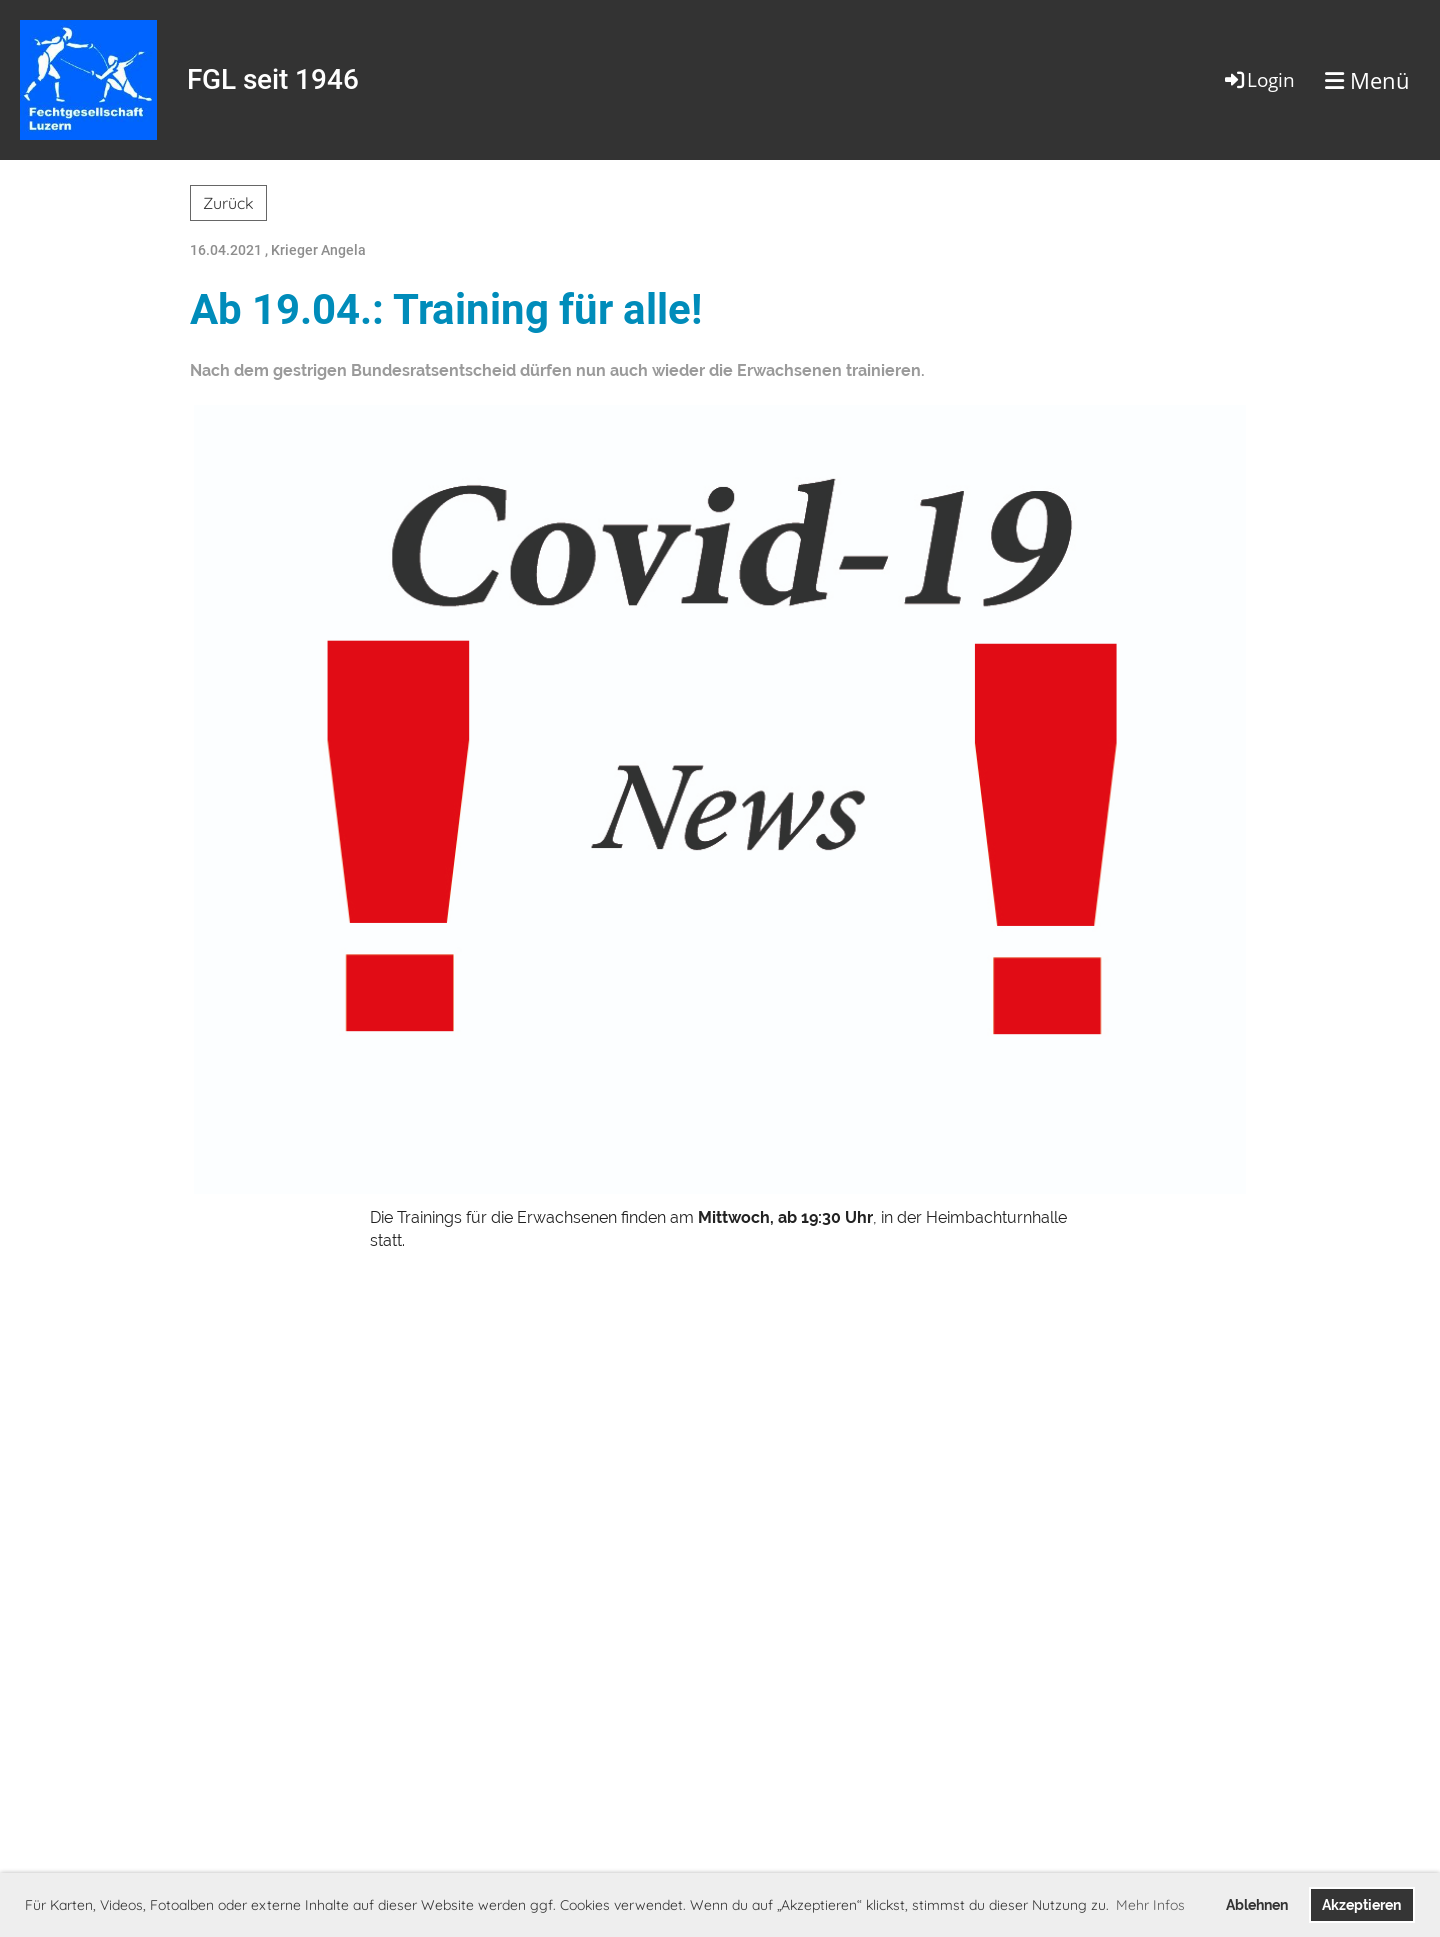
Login (1258, 79)
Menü (1367, 80)
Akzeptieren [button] (1361, 1904)
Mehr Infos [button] (1150, 1905)
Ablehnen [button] (1257, 1904)
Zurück (228, 203)
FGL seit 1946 (273, 79)
